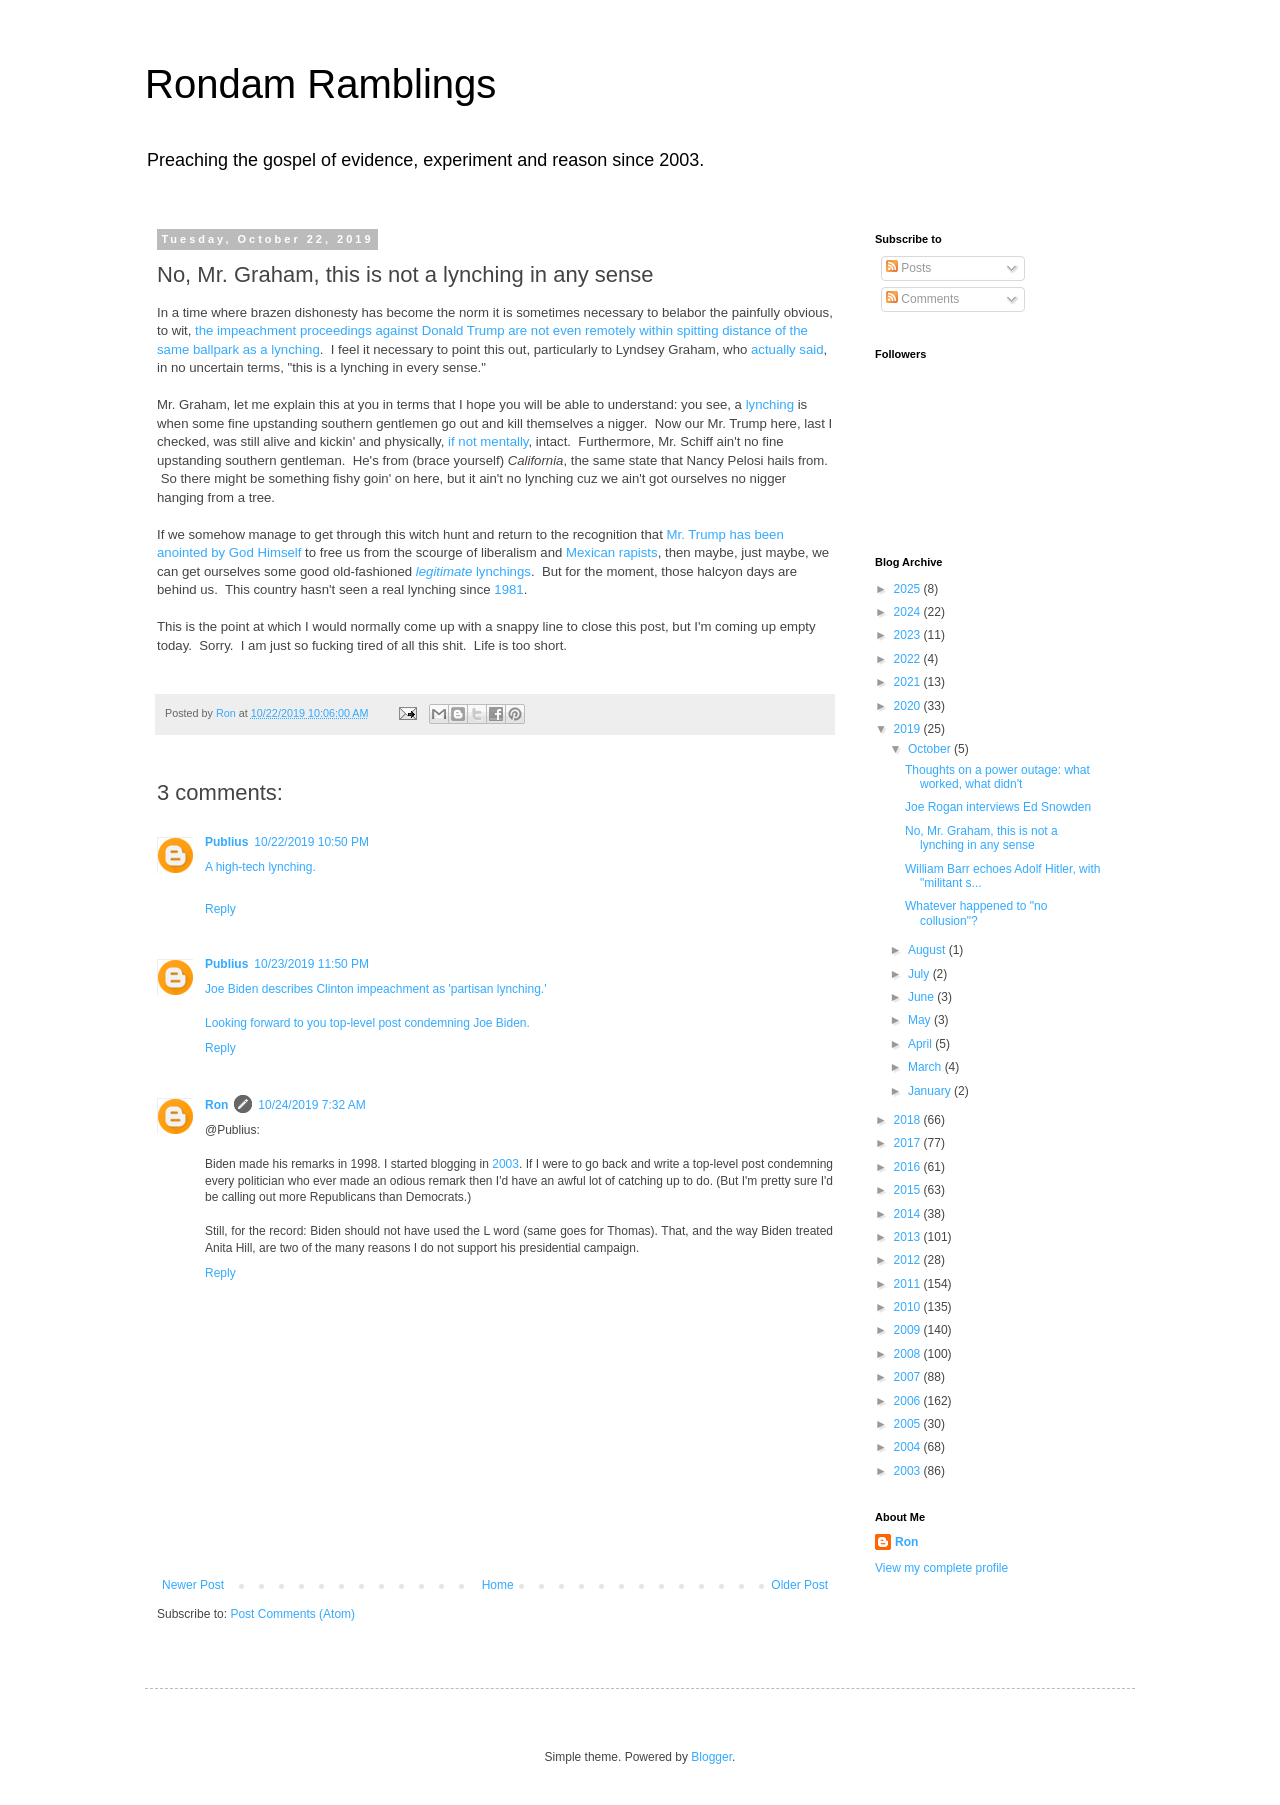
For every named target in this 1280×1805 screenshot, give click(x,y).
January (931, 1091)
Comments (922, 299)
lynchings (473, 571)
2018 (909, 1120)
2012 (909, 1260)
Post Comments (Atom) (292, 1614)
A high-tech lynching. (260, 867)
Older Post (799, 1585)
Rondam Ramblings (320, 84)
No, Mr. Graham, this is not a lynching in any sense (981, 838)
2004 (909, 1447)
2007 (909, 1377)
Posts (908, 268)
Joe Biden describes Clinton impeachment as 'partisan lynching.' (375, 989)
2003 (505, 1164)
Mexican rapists (612, 552)
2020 (909, 706)
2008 (909, 1354)
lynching (770, 404)
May (921, 1020)
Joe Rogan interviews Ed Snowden (998, 807)
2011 (909, 1284)
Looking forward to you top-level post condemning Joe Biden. (367, 1023)
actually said (787, 349)
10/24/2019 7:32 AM (311, 1105)
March (926, 1067)
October (931, 749)
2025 (909, 589)
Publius (226, 842)
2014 (909, 1214)
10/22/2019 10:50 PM (311, 842)
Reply (220, 909)
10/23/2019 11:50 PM (311, 964)
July (920, 974)
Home (498, 1585)
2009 (909, 1330)
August (928, 950)
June (922, 997)
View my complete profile (941, 1568)
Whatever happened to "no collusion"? (976, 913)
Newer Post (193, 1585)
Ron (216, 1105)
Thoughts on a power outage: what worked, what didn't (997, 777)
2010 (909, 1307)
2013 (909, 1237)
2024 (909, 612)
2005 (909, 1424)
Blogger (711, 1757)
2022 (909, 659)
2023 (909, 635)
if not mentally (488, 441)
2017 (909, 1143)
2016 (909, 1167)
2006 (909, 1401)
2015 (909, 1190)
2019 (909, 729)
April (921, 1044)
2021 (909, 682)
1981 (508, 589)
